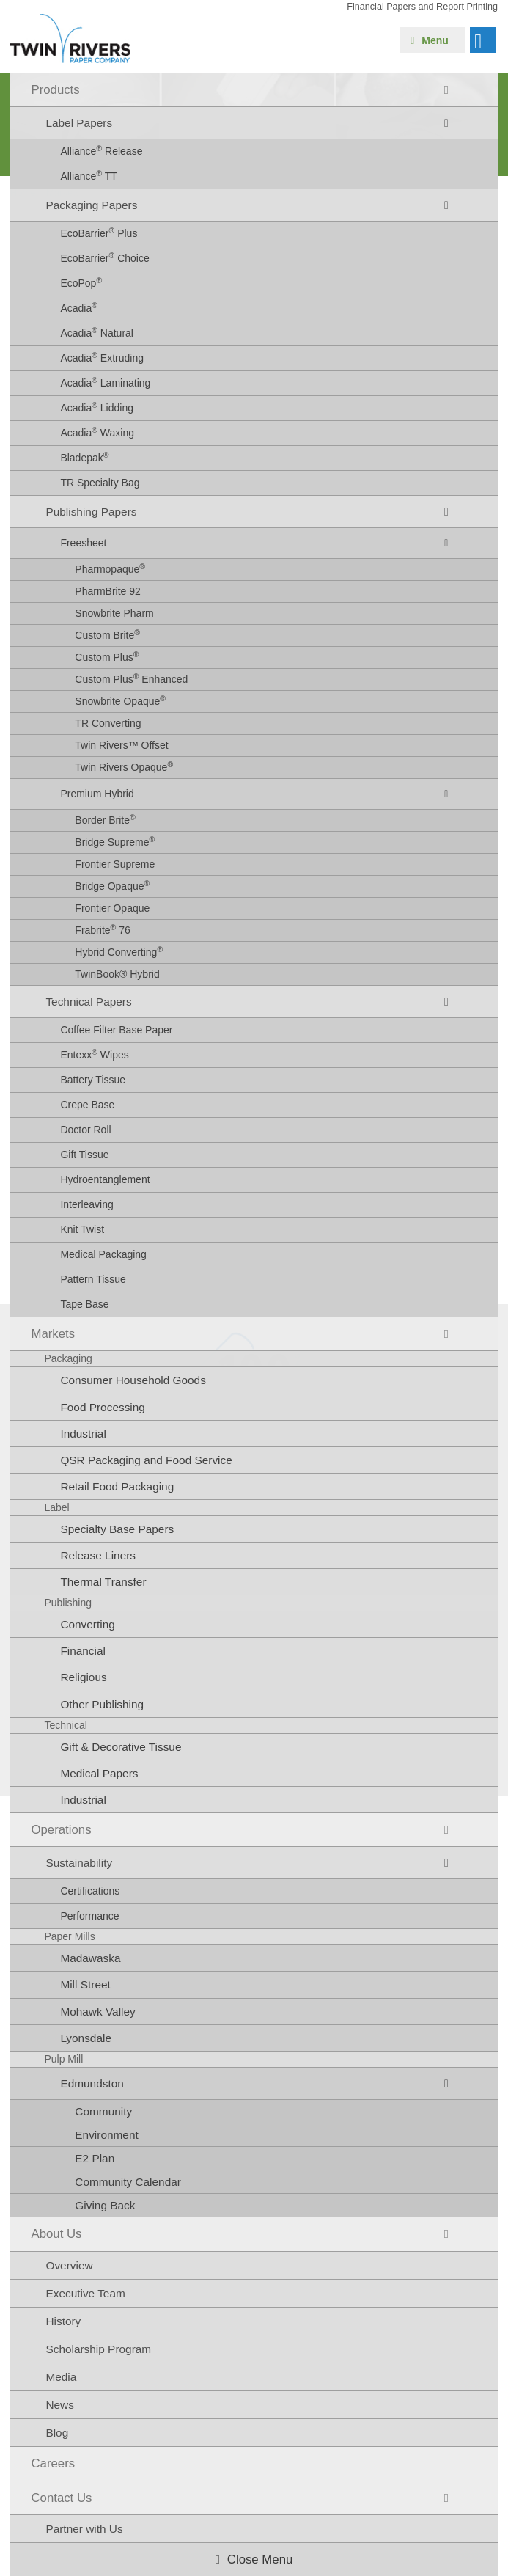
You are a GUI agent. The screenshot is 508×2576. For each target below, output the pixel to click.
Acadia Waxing (97, 432)
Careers (53, 2463)
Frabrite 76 (102, 929)
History (63, 2321)
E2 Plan (94, 2158)
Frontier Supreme (115, 864)
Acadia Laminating (105, 382)
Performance (89, 1916)
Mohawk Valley (97, 2011)
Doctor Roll (85, 1129)
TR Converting (108, 723)
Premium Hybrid (96, 793)
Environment (106, 2135)
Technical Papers (88, 1001)
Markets (53, 1334)
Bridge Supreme (115, 841)
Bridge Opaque (112, 885)
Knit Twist (82, 1229)
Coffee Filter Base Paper (116, 1030)
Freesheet (83, 543)
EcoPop (81, 282)
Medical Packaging (103, 1254)
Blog (56, 2432)
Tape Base (84, 1304)
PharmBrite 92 (107, 591)
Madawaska (90, 1958)
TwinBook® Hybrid (117, 974)
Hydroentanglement (105, 1179)
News (59, 2404)
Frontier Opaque (112, 908)
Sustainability (78, 1862)
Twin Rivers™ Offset (121, 745)
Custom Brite (107, 634)
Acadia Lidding (96, 407)
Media (60, 2377)
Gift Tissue (84, 1154)
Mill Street (85, 1984)
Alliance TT (88, 175)
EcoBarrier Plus (98, 232)
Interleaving (86, 1204)
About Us (56, 2234)
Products (55, 90)
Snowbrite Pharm (114, 613)
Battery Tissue (92, 1080)
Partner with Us (83, 2528)
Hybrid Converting (119, 951)
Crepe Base (87, 1104)
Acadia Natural (96, 332)
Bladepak (84, 457)
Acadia (78, 307)
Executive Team (85, 2293)
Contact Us (61, 2498)
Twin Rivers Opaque (124, 766)
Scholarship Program (98, 2349)
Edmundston (91, 2083)
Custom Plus (107, 656)
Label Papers (78, 123)
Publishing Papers (90, 511)
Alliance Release (101, 150)
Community (103, 2111)
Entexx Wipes (94, 1054)
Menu (435, 40)
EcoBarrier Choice (104, 257)
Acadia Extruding (102, 357)
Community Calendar (128, 2182)
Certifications (89, 1891)
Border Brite (105, 819)
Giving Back (105, 2205)
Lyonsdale (85, 2038)
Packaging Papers (91, 205)
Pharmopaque (110, 568)
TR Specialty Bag (99, 483)
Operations (61, 1830)
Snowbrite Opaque (120, 700)
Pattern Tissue (93, 1279)
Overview (68, 2265)
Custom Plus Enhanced (131, 678)
